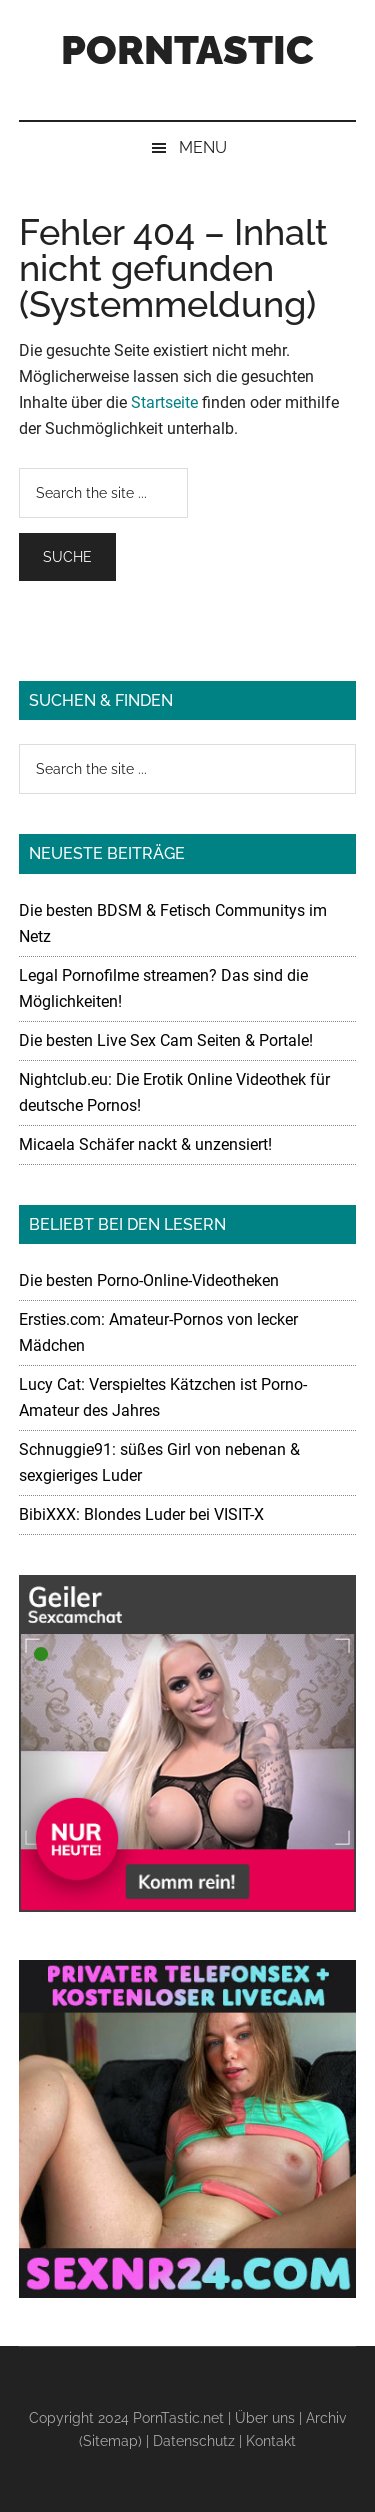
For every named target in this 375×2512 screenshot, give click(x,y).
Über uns (265, 2418)
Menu (203, 147)
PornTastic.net (178, 2418)
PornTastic (187, 49)
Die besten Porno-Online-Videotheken (149, 1280)
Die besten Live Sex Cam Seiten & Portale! (166, 1040)
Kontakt (271, 2441)
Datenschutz (194, 2441)
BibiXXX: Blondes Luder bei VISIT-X (141, 1514)
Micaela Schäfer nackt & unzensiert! (145, 1144)
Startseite (164, 402)
